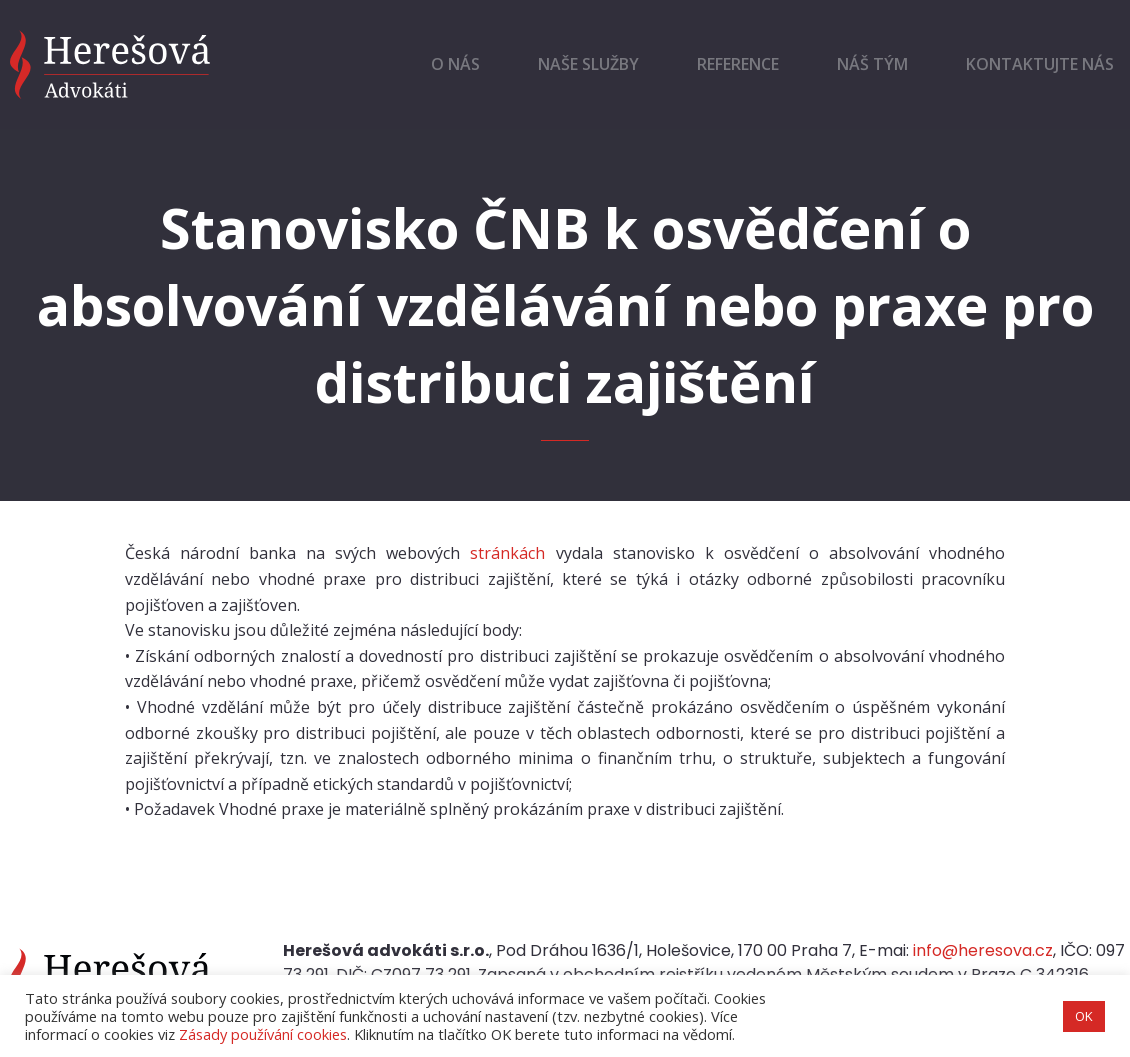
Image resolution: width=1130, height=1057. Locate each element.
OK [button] (1084, 1016)
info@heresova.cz (983, 950)
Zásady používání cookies (263, 1034)
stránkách (507, 553)
